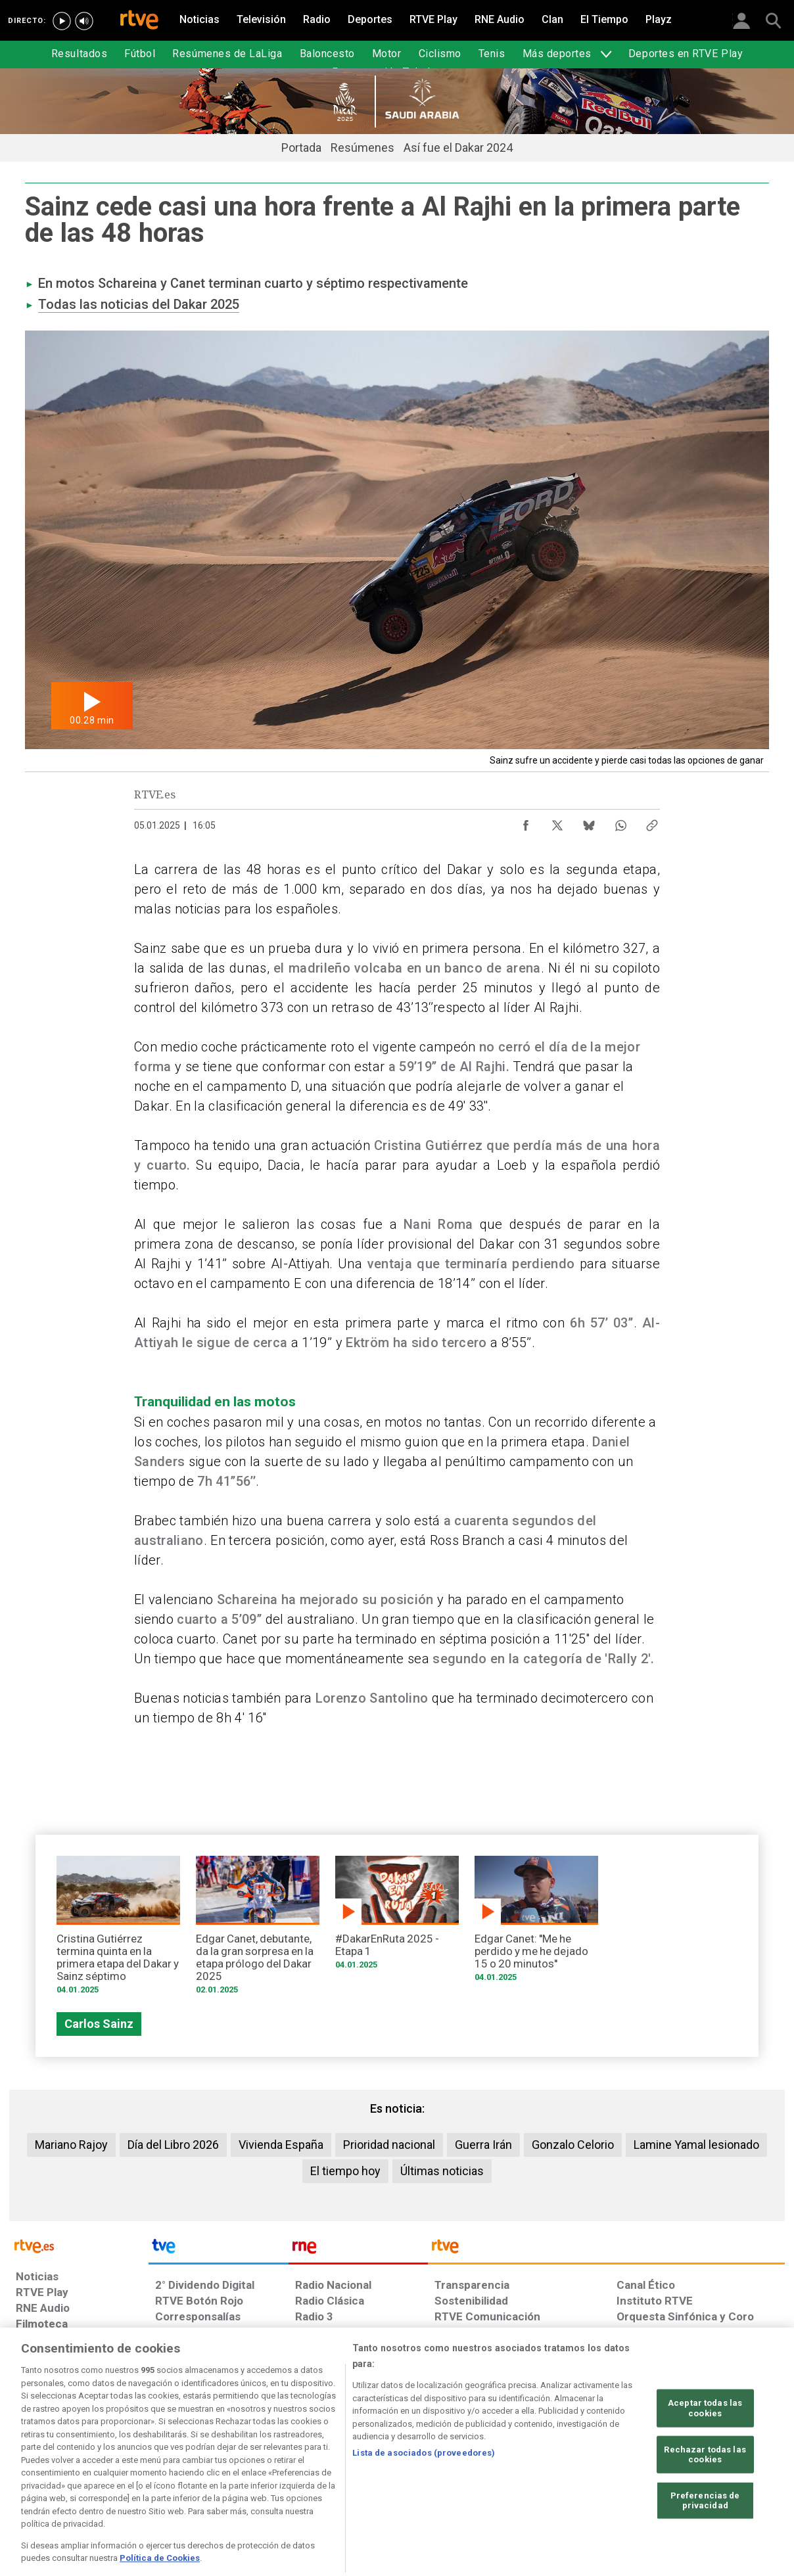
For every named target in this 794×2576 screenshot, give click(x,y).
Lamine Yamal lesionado (696, 2144)
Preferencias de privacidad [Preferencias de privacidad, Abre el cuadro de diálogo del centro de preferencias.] (705, 2550)
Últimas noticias (442, 2171)
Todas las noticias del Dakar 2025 (138, 304)
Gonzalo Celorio (573, 2144)
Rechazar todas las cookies (704, 2504)
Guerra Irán (483, 2144)
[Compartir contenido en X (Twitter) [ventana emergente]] (557, 822)
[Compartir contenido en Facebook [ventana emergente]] (526, 822)
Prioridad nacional (389, 2144)
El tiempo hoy (345, 2171)
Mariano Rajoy (71, 2144)
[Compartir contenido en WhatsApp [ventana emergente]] (620, 822)
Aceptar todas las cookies (705, 2457)
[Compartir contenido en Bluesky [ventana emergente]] (589, 822)
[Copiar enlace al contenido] (652, 822)
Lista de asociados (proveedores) (423, 2501)
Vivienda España (281, 2144)
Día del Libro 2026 (173, 2144)
